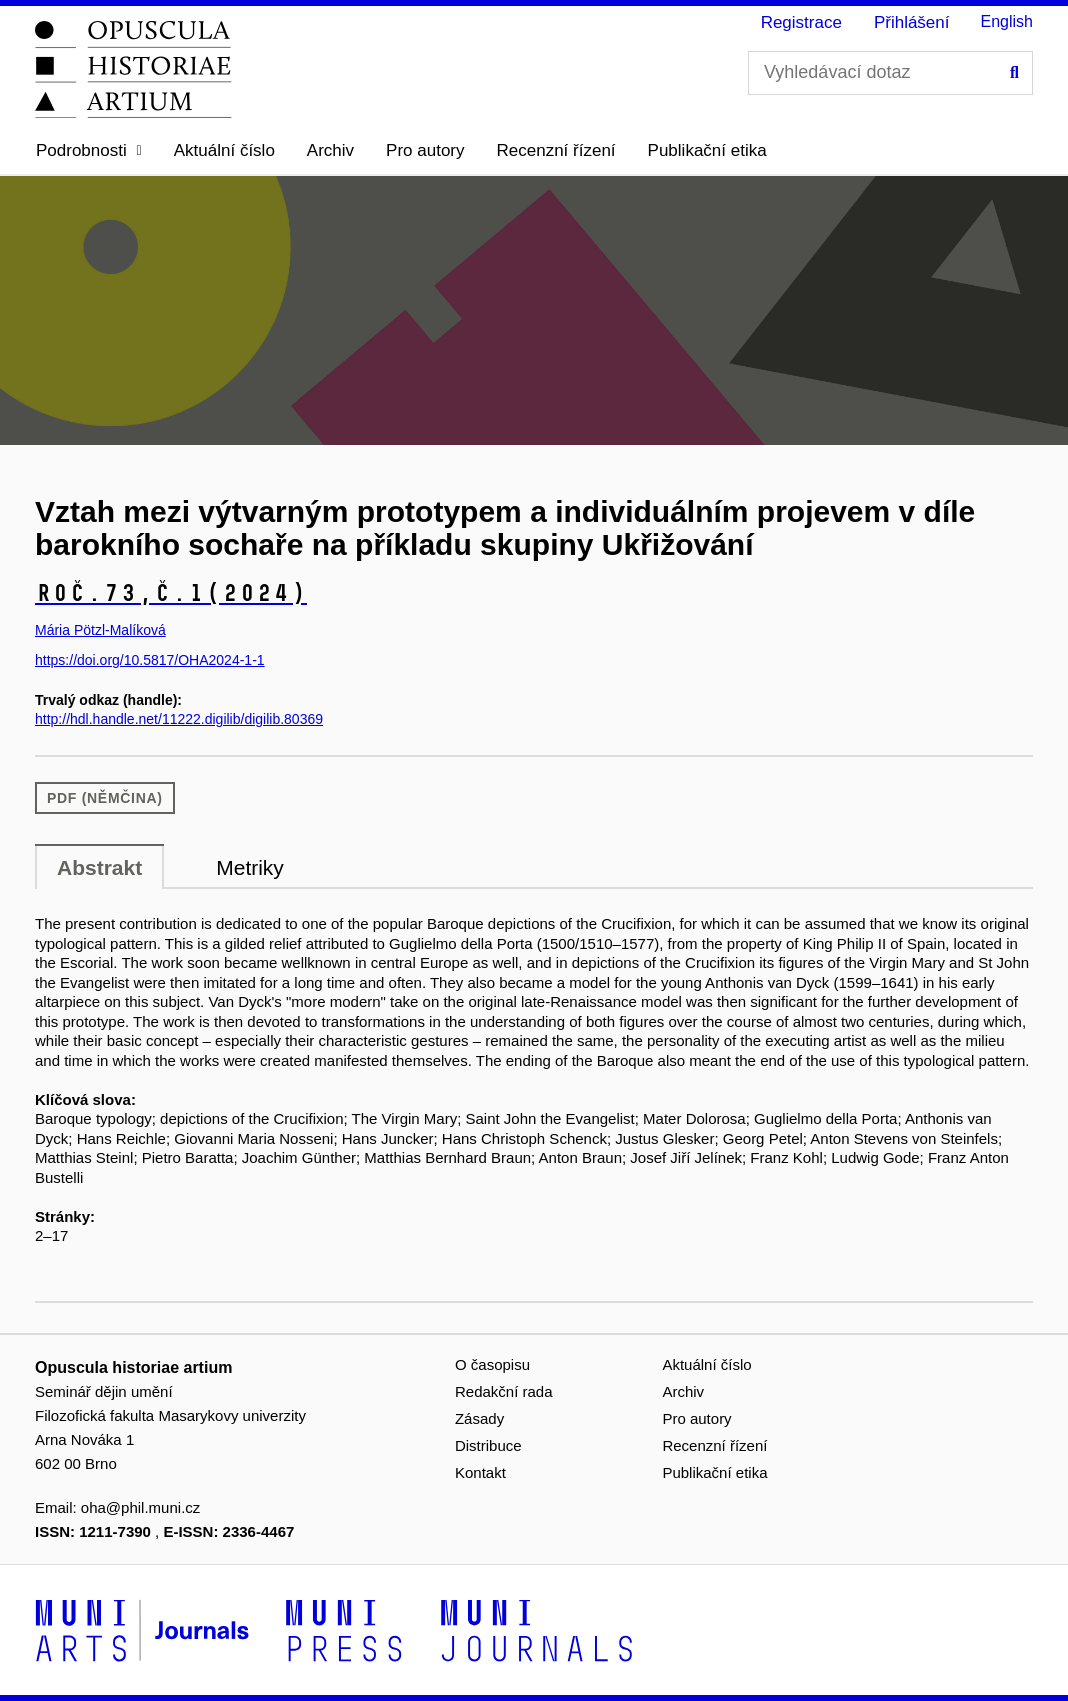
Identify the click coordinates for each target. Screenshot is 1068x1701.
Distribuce (488, 1445)
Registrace (801, 22)
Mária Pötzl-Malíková (100, 630)
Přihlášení (912, 22)
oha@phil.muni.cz (140, 1507)
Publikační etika (707, 150)
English (1007, 21)
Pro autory (425, 150)
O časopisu (492, 1364)
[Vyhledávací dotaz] (890, 73)
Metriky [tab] (250, 867)
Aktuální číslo (224, 150)
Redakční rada (504, 1391)
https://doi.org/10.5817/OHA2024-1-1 (150, 660)
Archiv (330, 150)
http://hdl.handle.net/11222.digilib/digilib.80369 (179, 719)
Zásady (479, 1418)
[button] (89, 151)
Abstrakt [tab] (99, 867)
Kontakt (480, 1472)
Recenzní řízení (556, 150)
